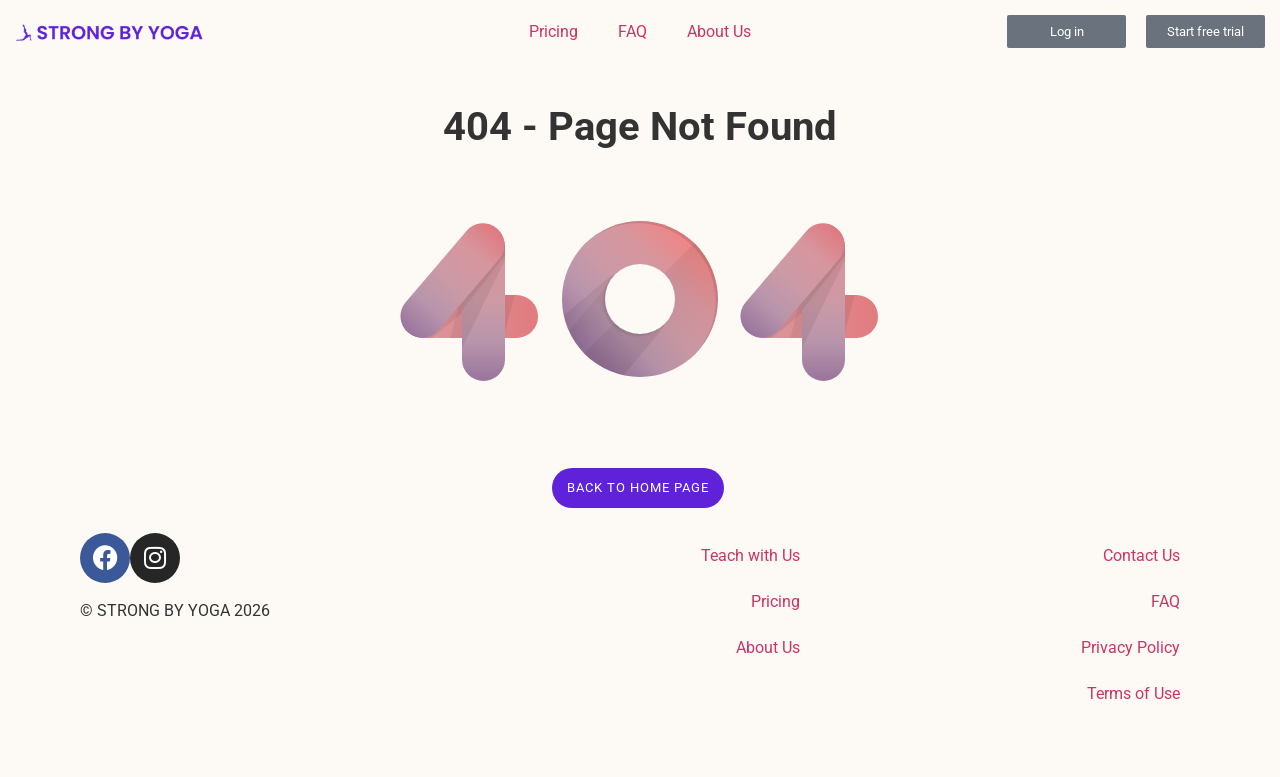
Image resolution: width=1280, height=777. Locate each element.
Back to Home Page (638, 487)
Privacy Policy (1130, 647)
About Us (719, 31)
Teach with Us (750, 555)
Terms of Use (1133, 693)
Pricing (553, 31)
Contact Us (1141, 555)
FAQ (632, 31)
